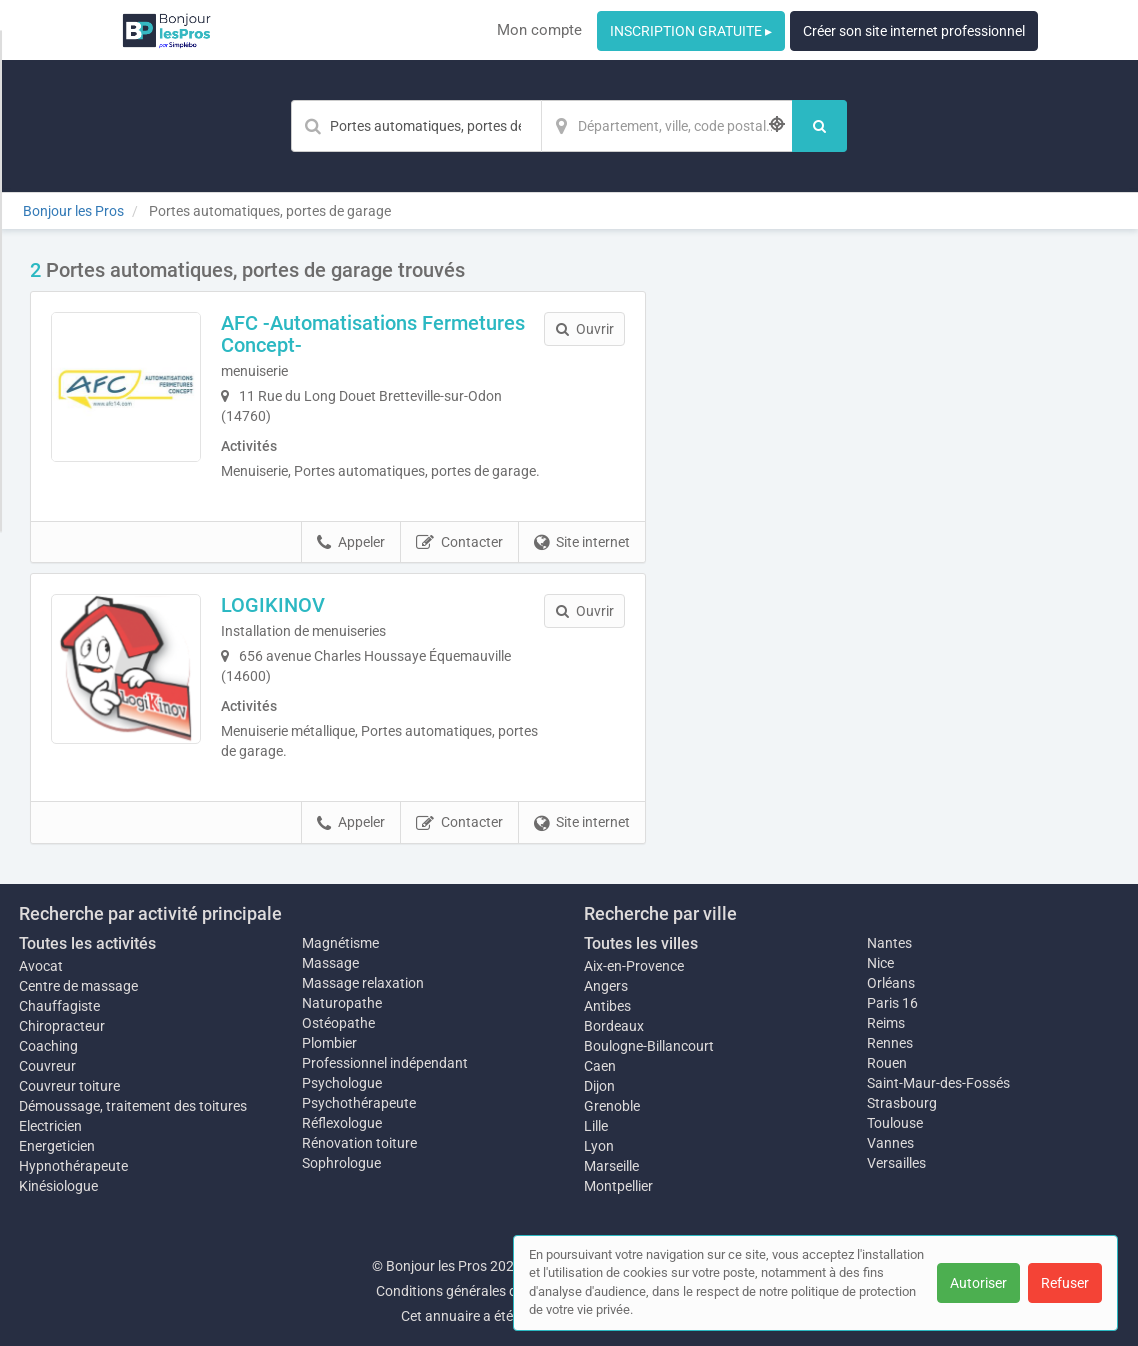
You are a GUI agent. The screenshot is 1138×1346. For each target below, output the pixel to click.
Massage (330, 963)
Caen (600, 1066)
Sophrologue (341, 1163)
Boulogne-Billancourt (649, 1046)
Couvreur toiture (69, 1086)
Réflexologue (342, 1123)
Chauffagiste (59, 1006)
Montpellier (618, 1186)
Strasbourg (902, 1103)
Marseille (611, 1166)
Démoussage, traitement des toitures (133, 1106)
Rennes (890, 1043)
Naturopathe (342, 1003)
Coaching (48, 1046)
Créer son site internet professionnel (914, 31)
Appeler (351, 543)
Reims (886, 1023)
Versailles (896, 1163)
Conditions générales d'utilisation (478, 1291)
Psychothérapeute (359, 1103)
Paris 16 (892, 1003)
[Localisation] (667, 126)
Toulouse (895, 1123)
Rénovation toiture (359, 1143)
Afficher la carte (892, 542)
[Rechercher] (819, 126)
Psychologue (342, 1083)
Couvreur (47, 1066)
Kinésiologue (58, 1186)
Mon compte (539, 30)
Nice (880, 963)
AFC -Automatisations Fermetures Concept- (373, 334)
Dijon (599, 1086)
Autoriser (978, 1283)
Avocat (41, 966)
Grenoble (612, 1106)
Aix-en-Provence (634, 966)
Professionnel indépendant (385, 1063)
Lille (596, 1126)
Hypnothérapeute (73, 1166)
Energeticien (57, 1146)
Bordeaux (614, 1026)
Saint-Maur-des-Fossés (938, 1083)
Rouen (887, 1063)
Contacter (459, 543)
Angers (606, 986)
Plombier (329, 1043)
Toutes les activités (87, 943)
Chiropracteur (62, 1026)
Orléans (891, 983)
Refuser (1065, 1283)
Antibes (607, 1006)
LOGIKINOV (273, 605)
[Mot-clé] (416, 126)
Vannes (890, 1143)
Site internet (582, 543)
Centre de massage (78, 986)
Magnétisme (340, 943)
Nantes (889, 943)
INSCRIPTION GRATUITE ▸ (691, 31)
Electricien (50, 1126)
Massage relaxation (363, 983)
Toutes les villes (641, 943)
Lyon (599, 1146)
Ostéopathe (338, 1023)
